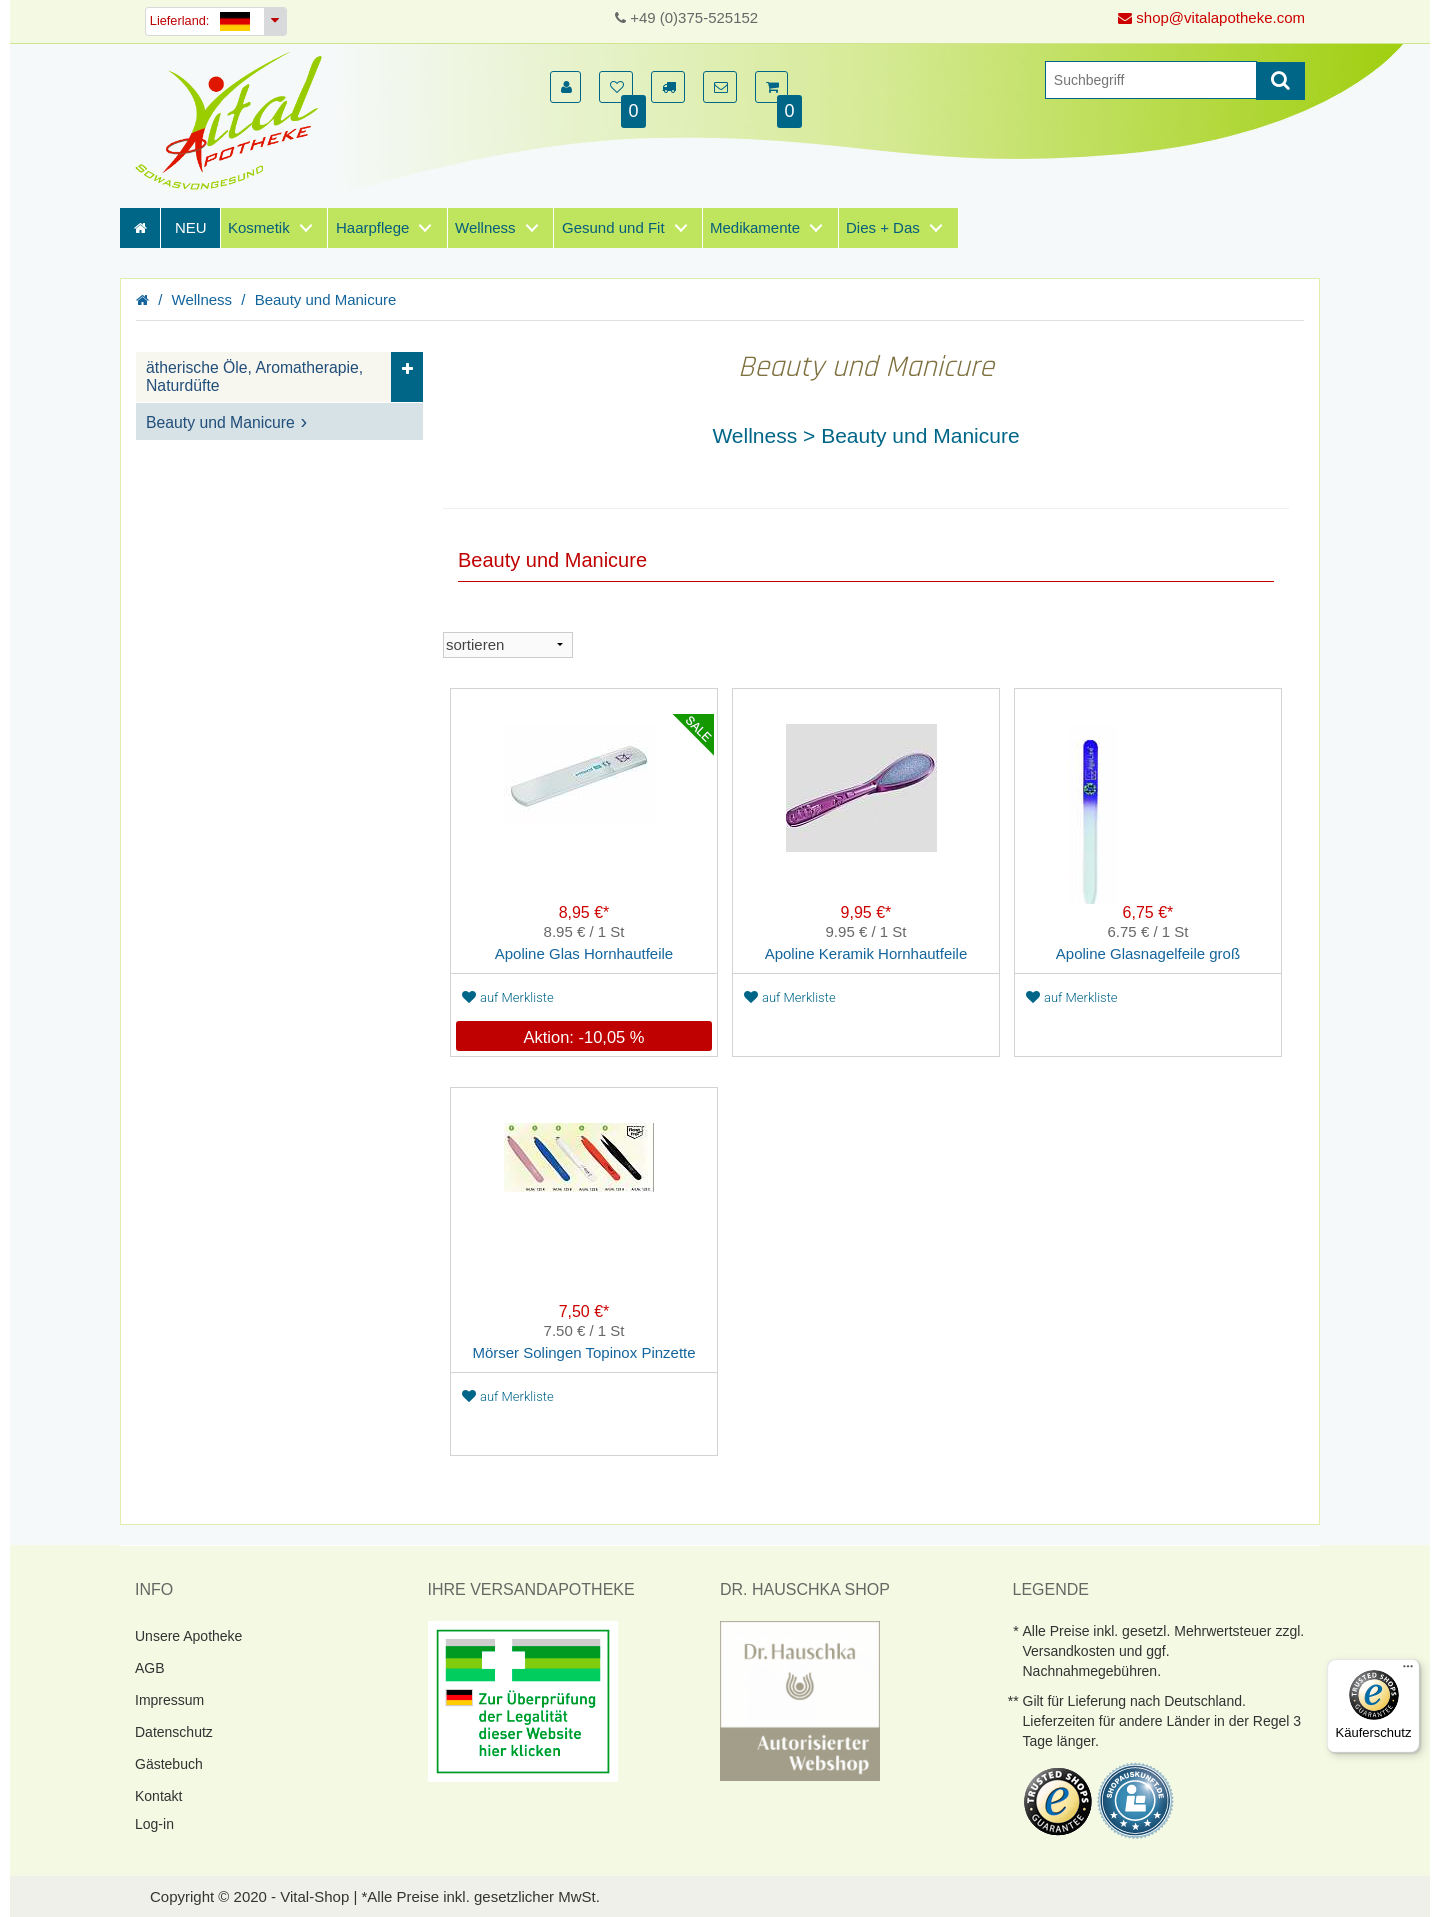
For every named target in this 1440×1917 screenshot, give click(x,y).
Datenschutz (174, 1732)
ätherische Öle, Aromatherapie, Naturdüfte (254, 376)
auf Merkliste (508, 997)
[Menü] (1408, 1671)
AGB (150, 1668)
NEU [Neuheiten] (191, 227)
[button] (565, 87)
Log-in (154, 1824)
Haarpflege (372, 227)
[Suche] (1151, 80)
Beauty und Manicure (326, 299)
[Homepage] (235, 120)
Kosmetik (259, 227)
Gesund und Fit (613, 227)
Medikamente (755, 227)
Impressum (169, 1700)
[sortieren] (508, 645)
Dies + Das (883, 227)
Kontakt (158, 1796)
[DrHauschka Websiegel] (800, 1699)
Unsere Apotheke (188, 1636)
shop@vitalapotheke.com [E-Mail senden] (1211, 17)
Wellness (485, 227)
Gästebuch (169, 1764)
